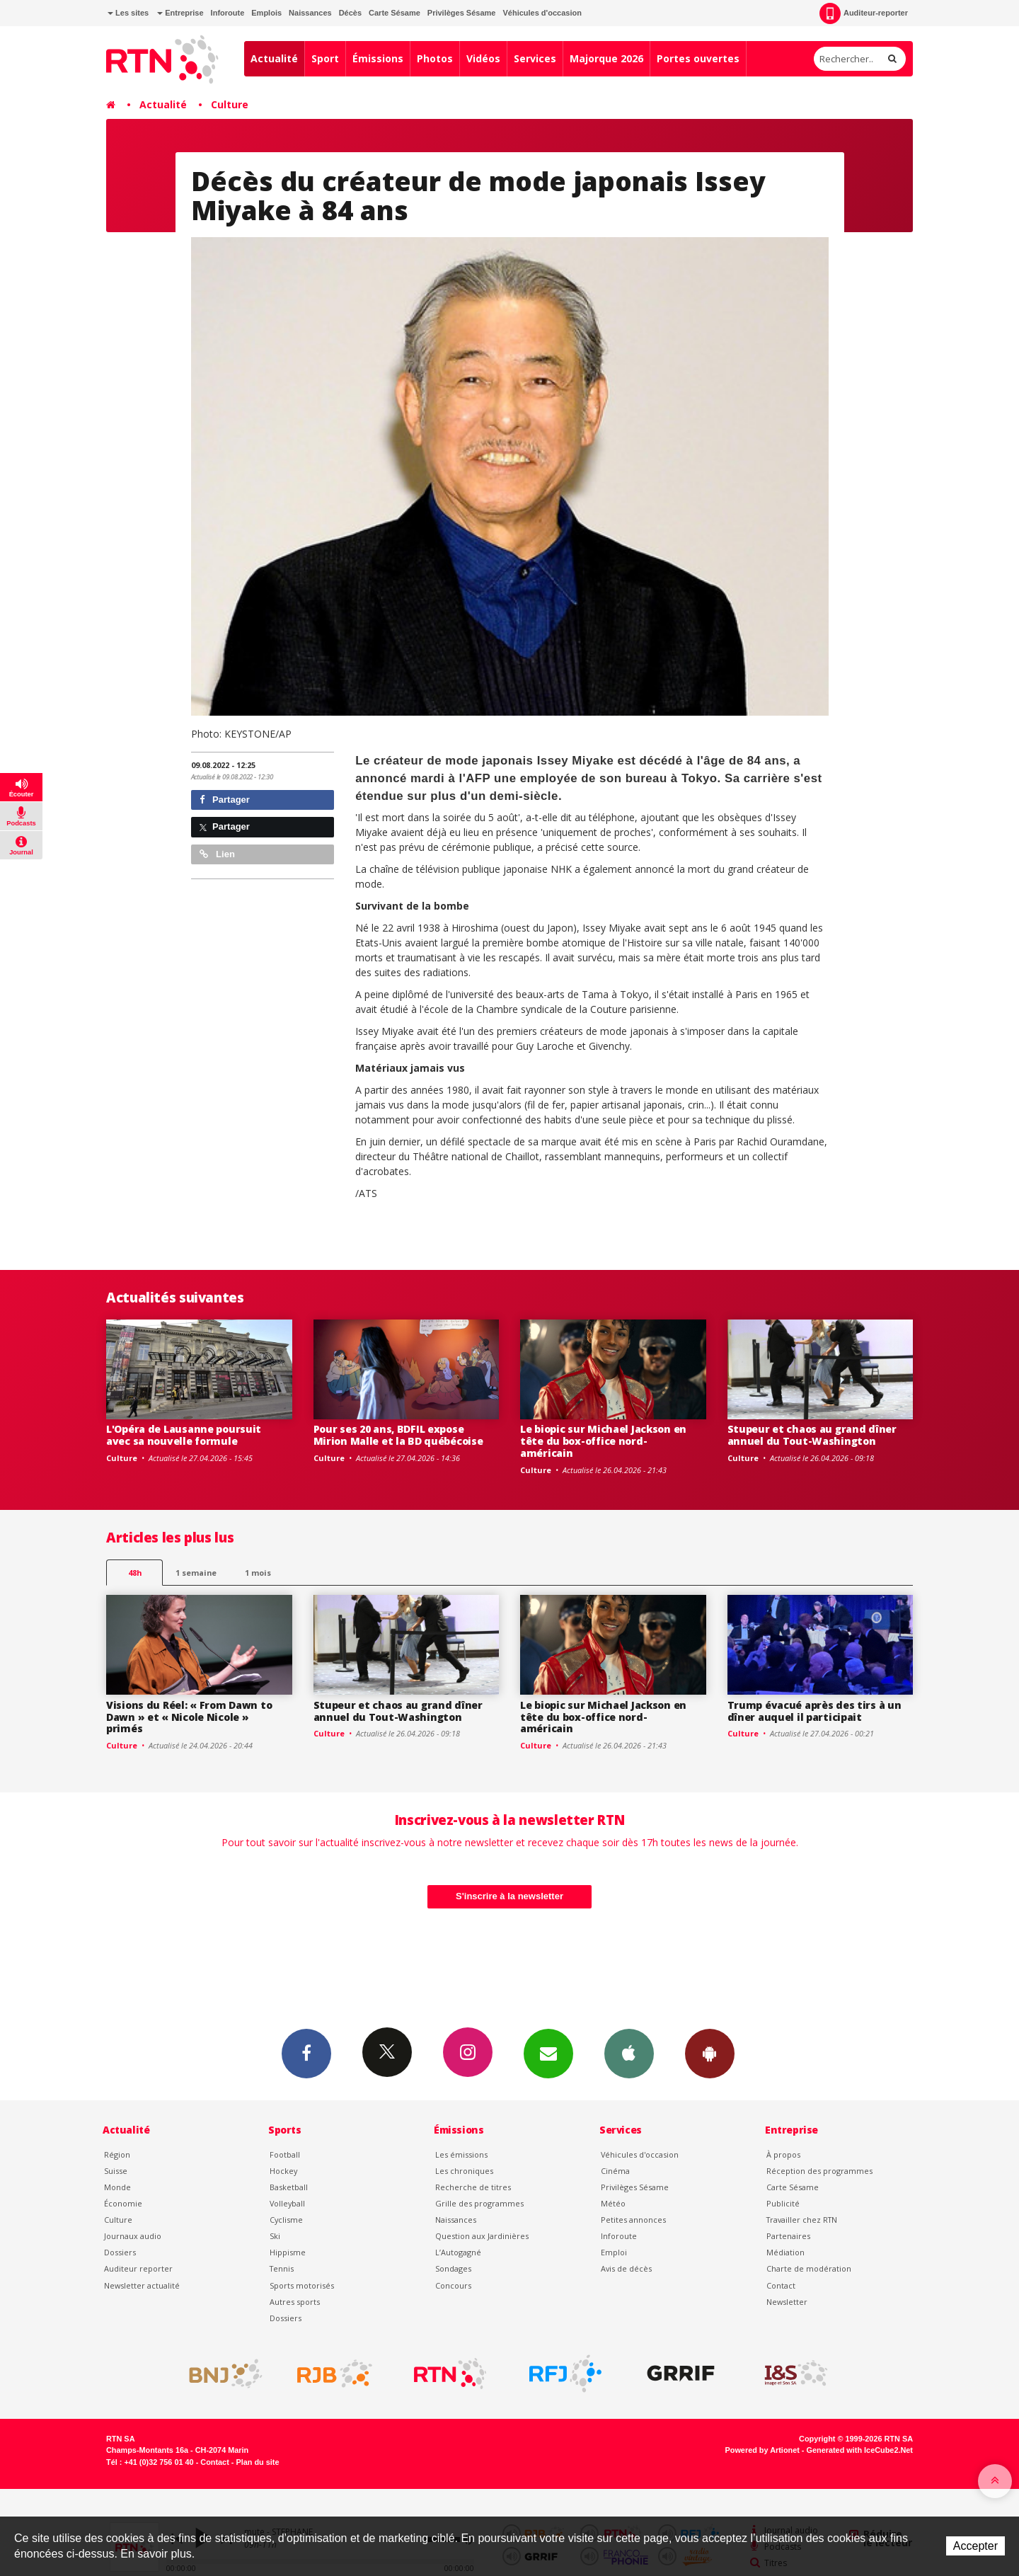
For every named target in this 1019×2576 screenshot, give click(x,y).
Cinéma (615, 2170)
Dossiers (120, 2252)
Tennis (282, 2268)
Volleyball (287, 2203)
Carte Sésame (394, 12)
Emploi (614, 2252)
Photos (435, 58)
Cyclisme (286, 2219)
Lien (217, 854)
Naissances (310, 12)
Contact (780, 2285)
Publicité (783, 2203)
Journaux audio (132, 2235)
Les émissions (461, 2154)
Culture (229, 104)
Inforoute (228, 12)
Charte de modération (808, 2268)
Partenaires (788, 2235)
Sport (325, 58)
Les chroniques (464, 2170)
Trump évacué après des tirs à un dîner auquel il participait (814, 1711)
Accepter (975, 2546)
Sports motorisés (302, 2285)
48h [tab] (135, 1572)
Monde (117, 2187)
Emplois (266, 12)
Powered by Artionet (762, 2450)
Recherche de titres (473, 2187)
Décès (350, 12)
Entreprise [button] (180, 12)
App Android (710, 2053)
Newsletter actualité (142, 2285)
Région (117, 2154)
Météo (613, 2203)
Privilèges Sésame (461, 12)
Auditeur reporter (138, 2268)
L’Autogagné (458, 2252)
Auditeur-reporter (863, 13)
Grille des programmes (479, 2203)
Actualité (274, 58)
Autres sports (295, 2301)
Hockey (283, 2170)
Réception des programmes (819, 2170)
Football (285, 2154)
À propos (783, 2154)
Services (535, 58)
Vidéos (483, 58)
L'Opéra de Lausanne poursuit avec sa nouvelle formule (183, 1435)
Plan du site (257, 2462)
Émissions (377, 58)
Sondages (453, 2268)
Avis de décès (626, 2268)
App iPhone (629, 2053)
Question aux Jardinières (482, 2235)
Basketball (289, 2187)
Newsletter (786, 2301)
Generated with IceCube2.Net (860, 2450)
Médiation (785, 2252)
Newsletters (548, 2053)
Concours (453, 2285)
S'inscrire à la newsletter (509, 1896)
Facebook (306, 2053)
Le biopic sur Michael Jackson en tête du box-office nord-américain (603, 1441)
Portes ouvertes (698, 58)
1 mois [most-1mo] (258, 1572)
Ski (275, 2235)
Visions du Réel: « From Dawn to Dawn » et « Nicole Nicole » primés (189, 1717)
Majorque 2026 (606, 58)
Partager (225, 799)
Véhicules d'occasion (541, 12)
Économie (123, 2203)
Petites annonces (633, 2219)
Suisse (115, 2170)
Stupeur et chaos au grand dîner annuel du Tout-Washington (812, 1435)
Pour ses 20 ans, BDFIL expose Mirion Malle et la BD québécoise (398, 1435)
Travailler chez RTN (801, 2219)
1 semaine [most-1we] (196, 1572)
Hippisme (288, 2252)
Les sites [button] (128, 12)
